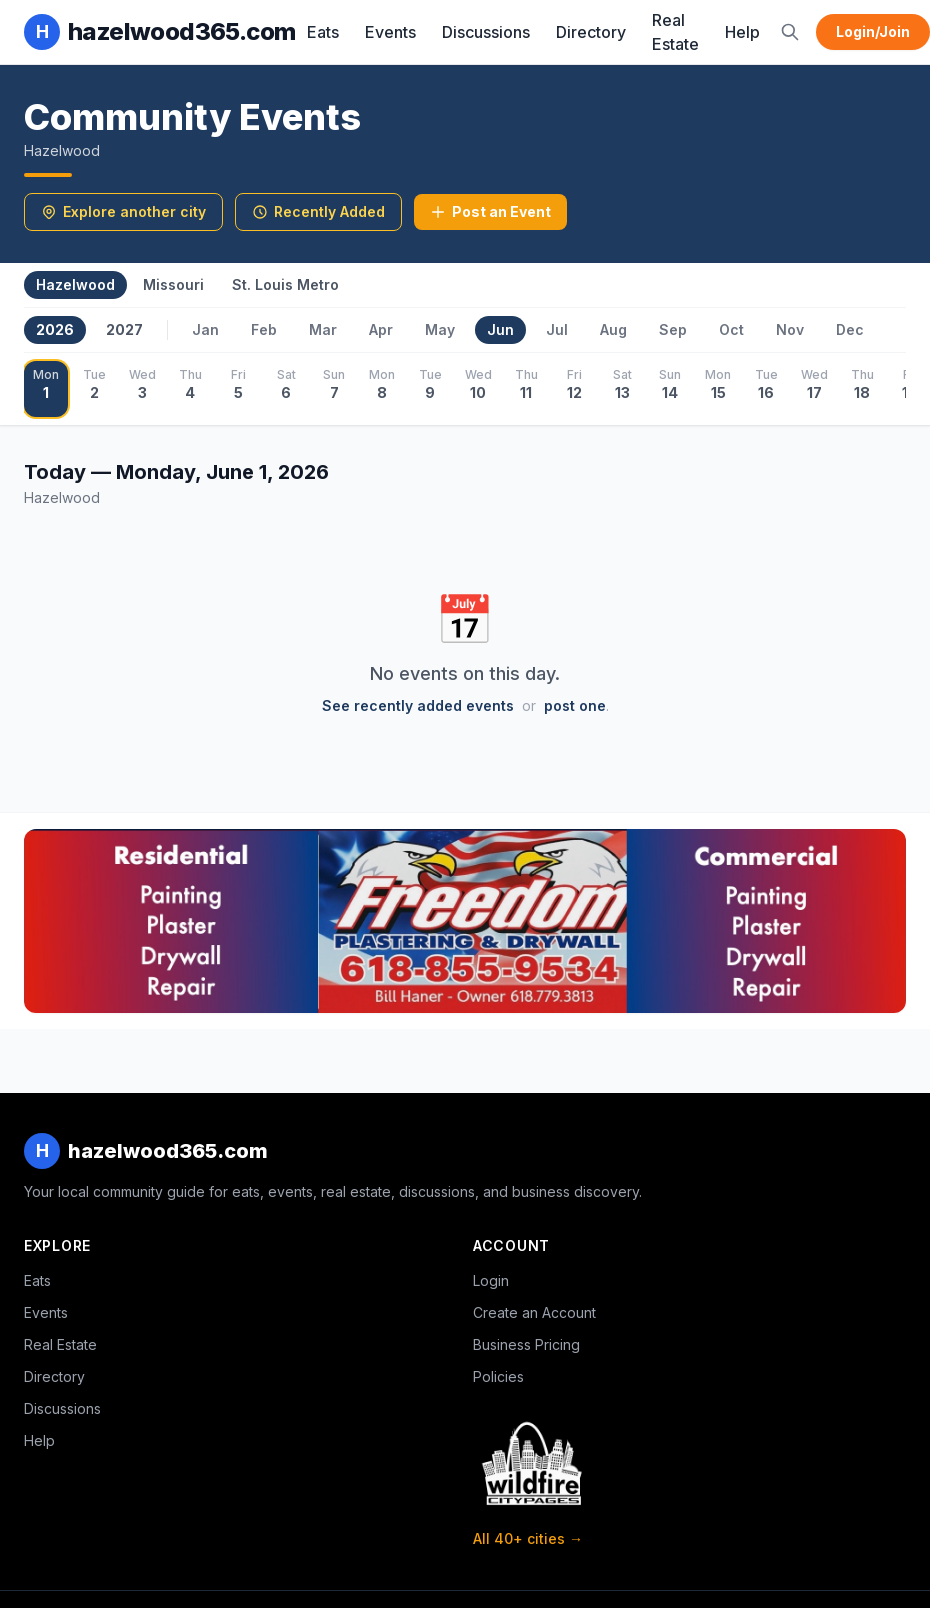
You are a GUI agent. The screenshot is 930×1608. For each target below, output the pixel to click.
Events (390, 32)
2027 (124, 329)
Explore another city (123, 211)
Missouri (173, 284)
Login (491, 1280)
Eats (323, 32)
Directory (591, 32)
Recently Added (318, 211)
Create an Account (534, 1312)
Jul (557, 329)
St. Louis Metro (285, 284)
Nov (790, 329)
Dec (850, 329)
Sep (673, 329)
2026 (55, 329)
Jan (205, 329)
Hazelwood (75, 284)
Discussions (486, 32)
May (440, 329)
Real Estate (675, 32)
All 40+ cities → (528, 1538)
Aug (613, 329)
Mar (323, 329)
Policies (498, 1376)
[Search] (790, 32)
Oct (731, 329)
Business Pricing (526, 1344)
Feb (264, 329)
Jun (500, 329)
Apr (381, 329)
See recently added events (418, 705)
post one (575, 705)
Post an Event (490, 211)
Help (742, 32)
